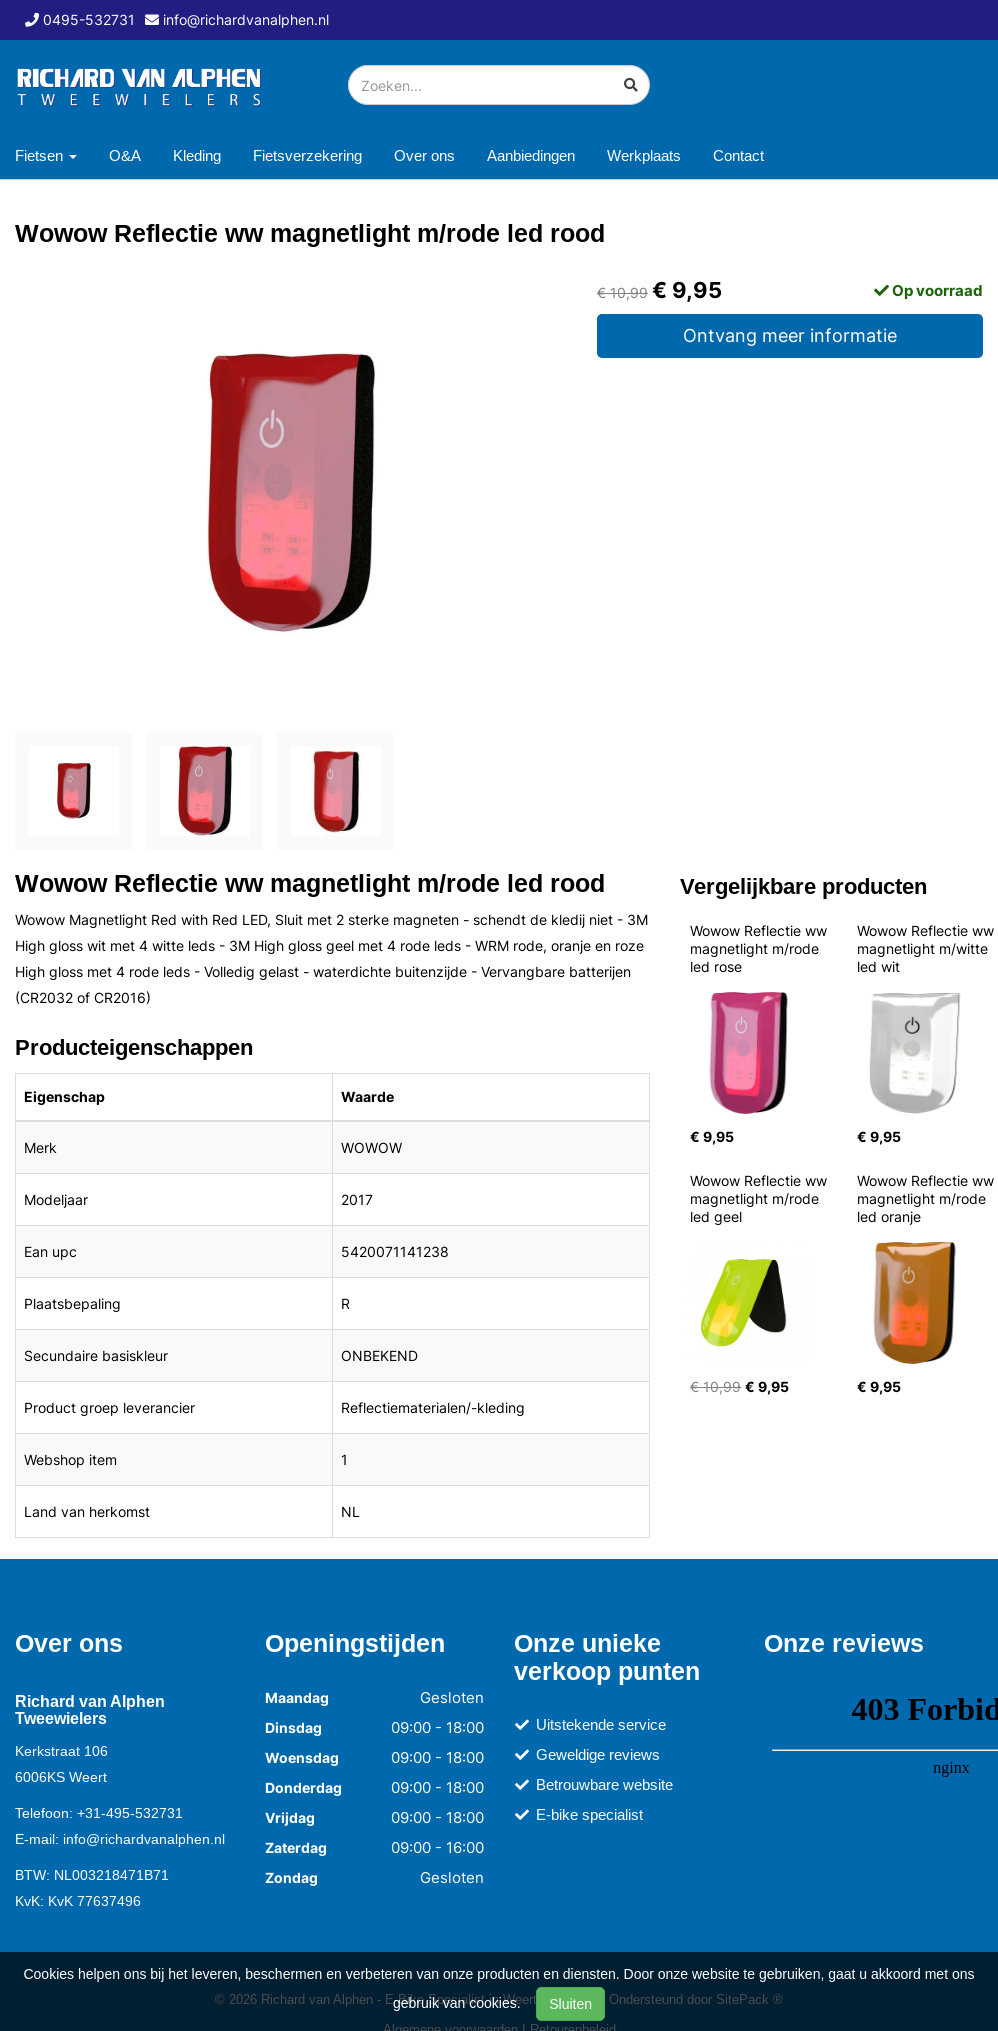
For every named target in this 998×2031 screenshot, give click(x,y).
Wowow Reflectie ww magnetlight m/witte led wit (927, 948)
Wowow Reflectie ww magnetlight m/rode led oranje (927, 1198)
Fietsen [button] (46, 155)
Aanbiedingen (531, 155)
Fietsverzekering (307, 155)
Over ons (424, 155)
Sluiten (570, 2004)
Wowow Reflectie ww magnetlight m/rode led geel (760, 1198)
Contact (738, 155)
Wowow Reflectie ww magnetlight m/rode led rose (760, 948)
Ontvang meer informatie (790, 335)
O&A (125, 155)
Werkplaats (644, 155)
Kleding (197, 155)
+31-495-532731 (130, 1813)
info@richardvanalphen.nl (144, 1839)
